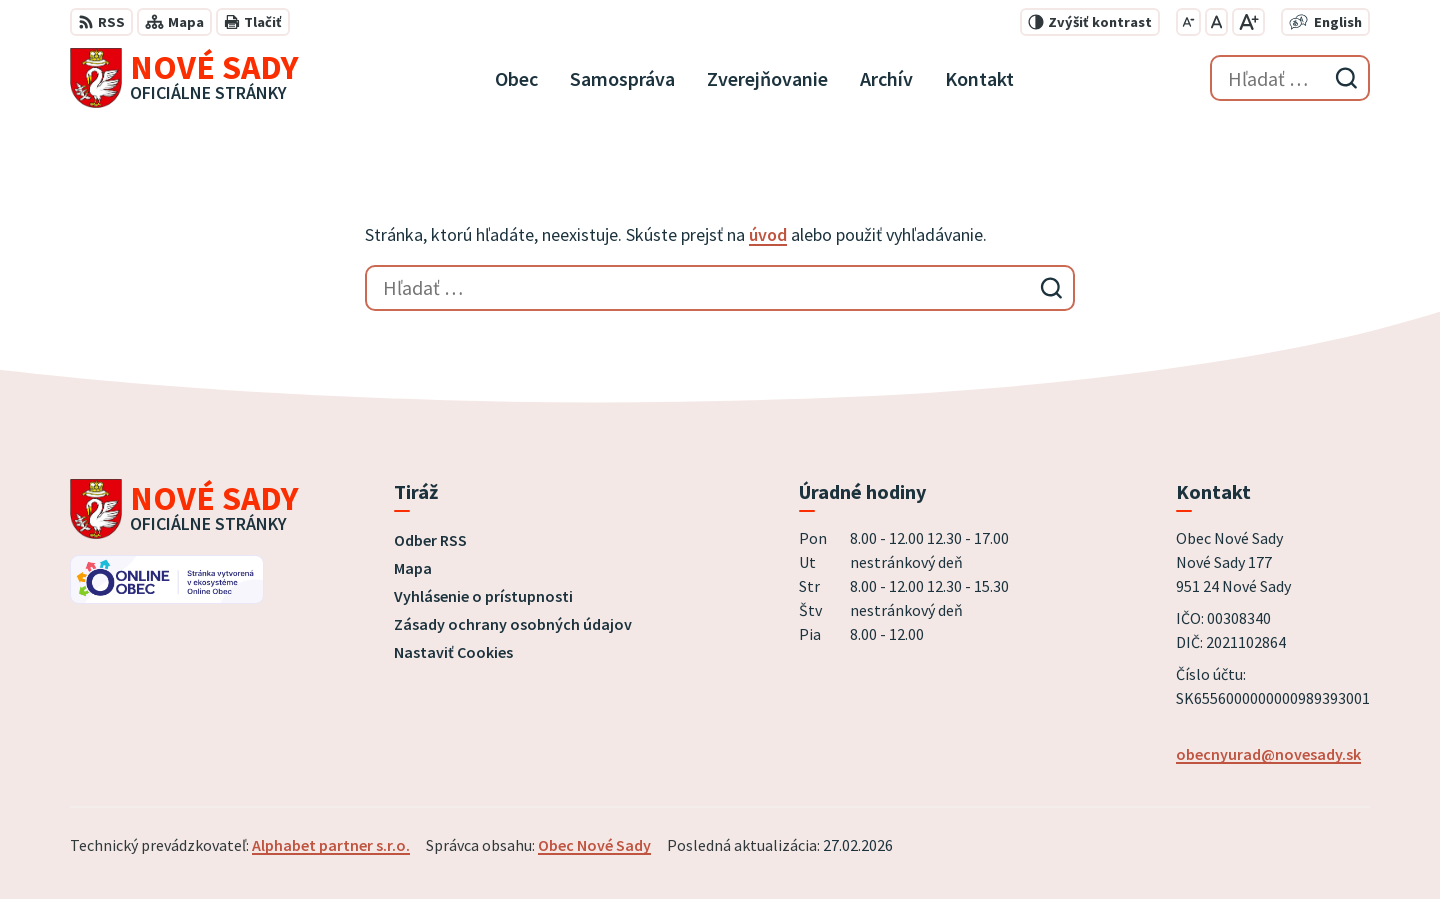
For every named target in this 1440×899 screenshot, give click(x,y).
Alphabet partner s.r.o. (331, 845)
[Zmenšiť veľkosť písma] (1188, 22)
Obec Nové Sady (594, 845)
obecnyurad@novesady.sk (1268, 754)
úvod (768, 234)
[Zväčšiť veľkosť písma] (1248, 22)
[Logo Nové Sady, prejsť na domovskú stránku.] (184, 78)
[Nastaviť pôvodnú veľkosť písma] (1216, 22)
